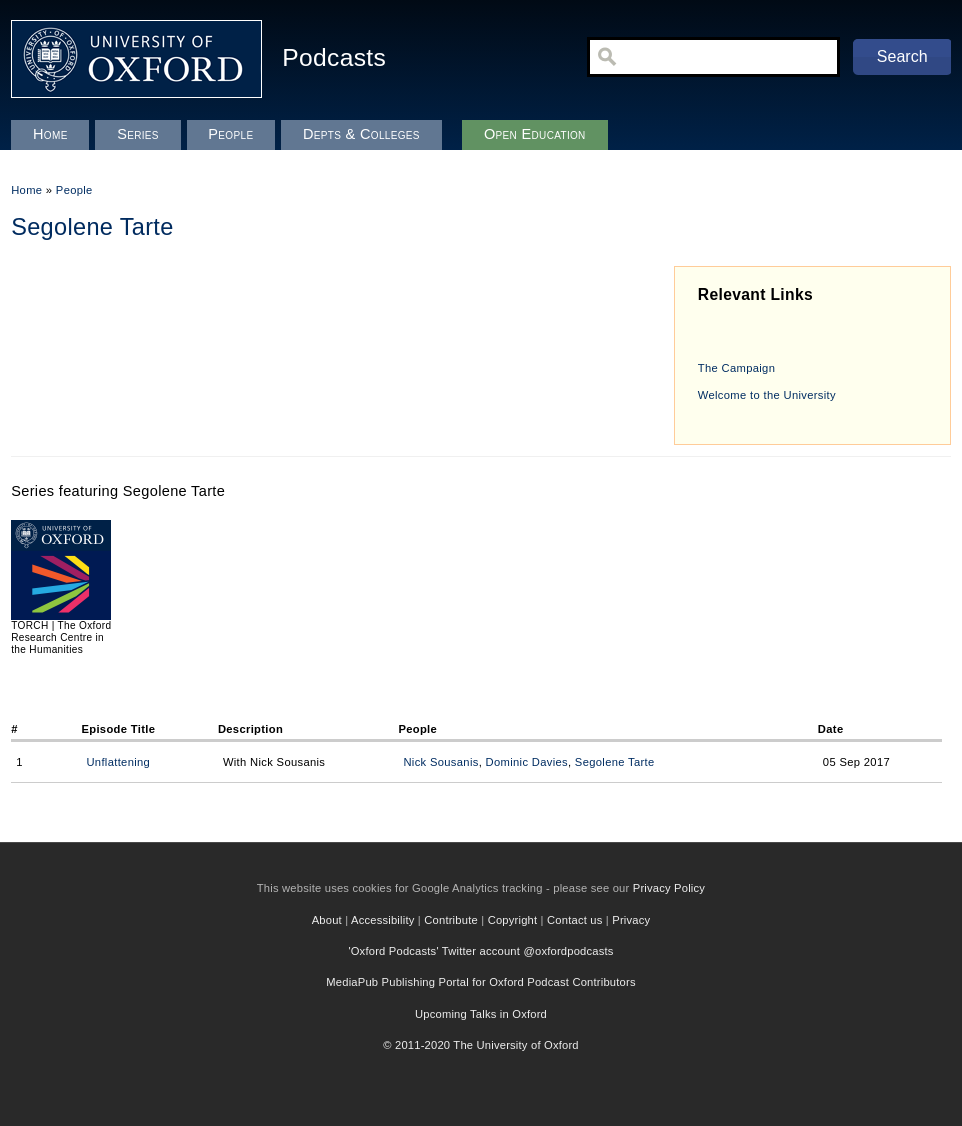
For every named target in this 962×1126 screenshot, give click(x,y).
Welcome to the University (767, 395)
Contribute (451, 920)
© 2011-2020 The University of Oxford (481, 1045)
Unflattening (118, 762)
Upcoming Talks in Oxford (481, 1014)
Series (138, 134)
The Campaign (736, 368)
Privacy (631, 920)
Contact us (574, 920)
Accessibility (383, 920)
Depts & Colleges (361, 134)
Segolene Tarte (615, 762)
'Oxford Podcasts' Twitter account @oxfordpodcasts (480, 951)
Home (26, 190)
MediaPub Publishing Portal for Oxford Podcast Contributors (480, 982)
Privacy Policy (669, 888)
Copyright (513, 920)
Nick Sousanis (440, 762)
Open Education (535, 134)
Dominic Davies (527, 762)
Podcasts (334, 57)
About (327, 920)
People (74, 190)
